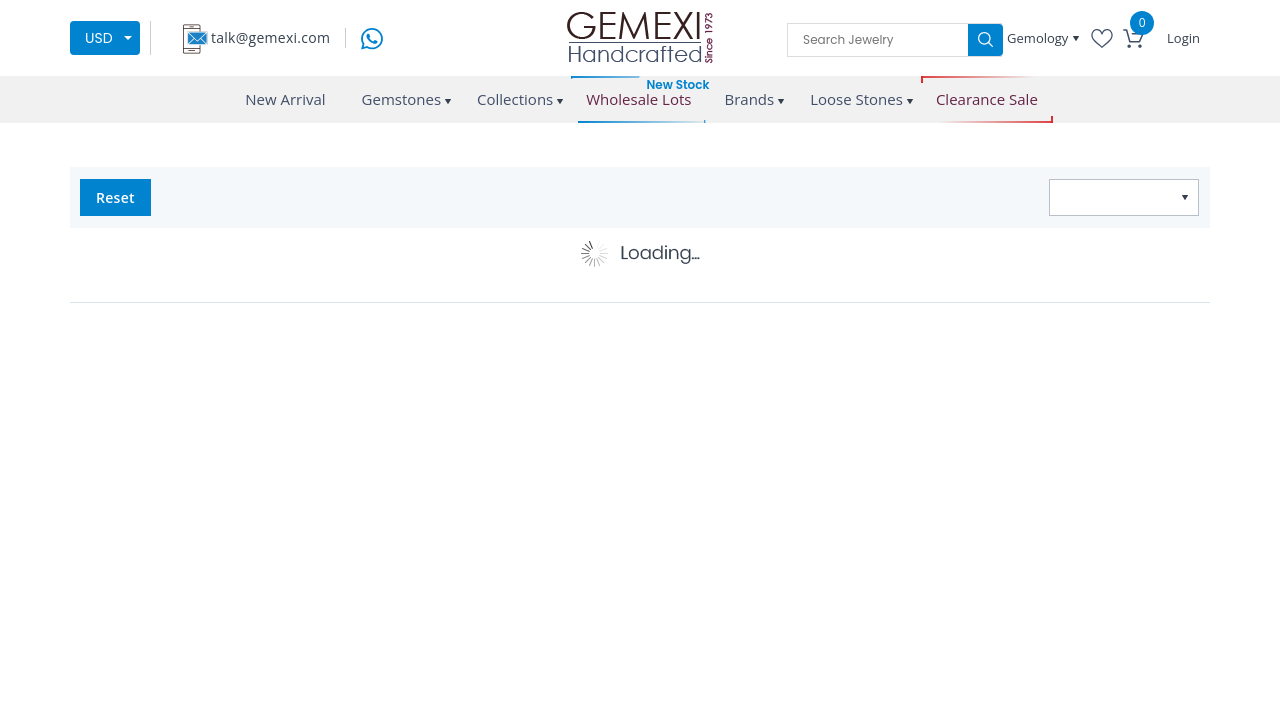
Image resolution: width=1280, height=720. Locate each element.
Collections (515, 99)
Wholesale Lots (638, 99)
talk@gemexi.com (270, 37)
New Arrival (285, 99)
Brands (749, 99)
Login (1183, 38)
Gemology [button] (1039, 38)
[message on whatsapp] (372, 36)
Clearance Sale (987, 99)
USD (99, 38)
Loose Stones (856, 99)
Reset (115, 197)
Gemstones (402, 99)
